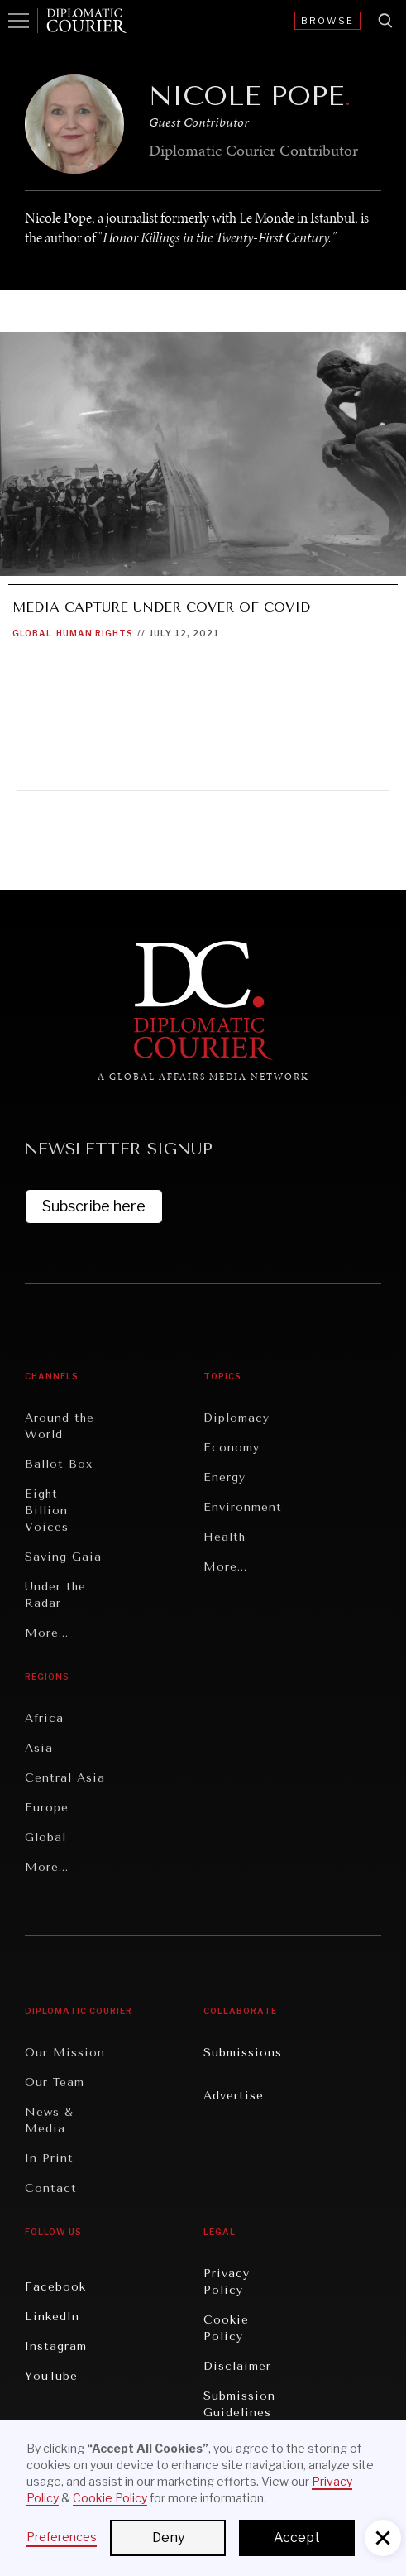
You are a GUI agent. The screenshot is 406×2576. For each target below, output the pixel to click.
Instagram (56, 2346)
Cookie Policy (226, 2328)
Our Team (54, 2082)
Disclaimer (237, 2366)
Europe (47, 1808)
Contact (51, 2188)
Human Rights (94, 633)
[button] (383, 2538)
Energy (224, 1477)
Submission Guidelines (239, 2404)
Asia (39, 1748)
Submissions (242, 2053)
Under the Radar (55, 1595)
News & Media (49, 2120)
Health (224, 1537)
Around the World (59, 1426)
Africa (44, 1718)
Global (32, 633)
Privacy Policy (226, 2282)
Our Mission (65, 2053)
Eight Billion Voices (47, 1510)
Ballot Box (59, 1464)
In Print (49, 2158)
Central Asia (65, 1778)
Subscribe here (94, 1206)
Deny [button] (168, 2537)
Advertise (233, 2096)
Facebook (55, 2287)
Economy (231, 1448)
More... (47, 1633)
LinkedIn (52, 2317)
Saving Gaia (63, 1557)
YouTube (51, 2376)
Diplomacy (236, 1418)
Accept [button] (297, 2537)
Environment (242, 1507)
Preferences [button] (61, 2537)
